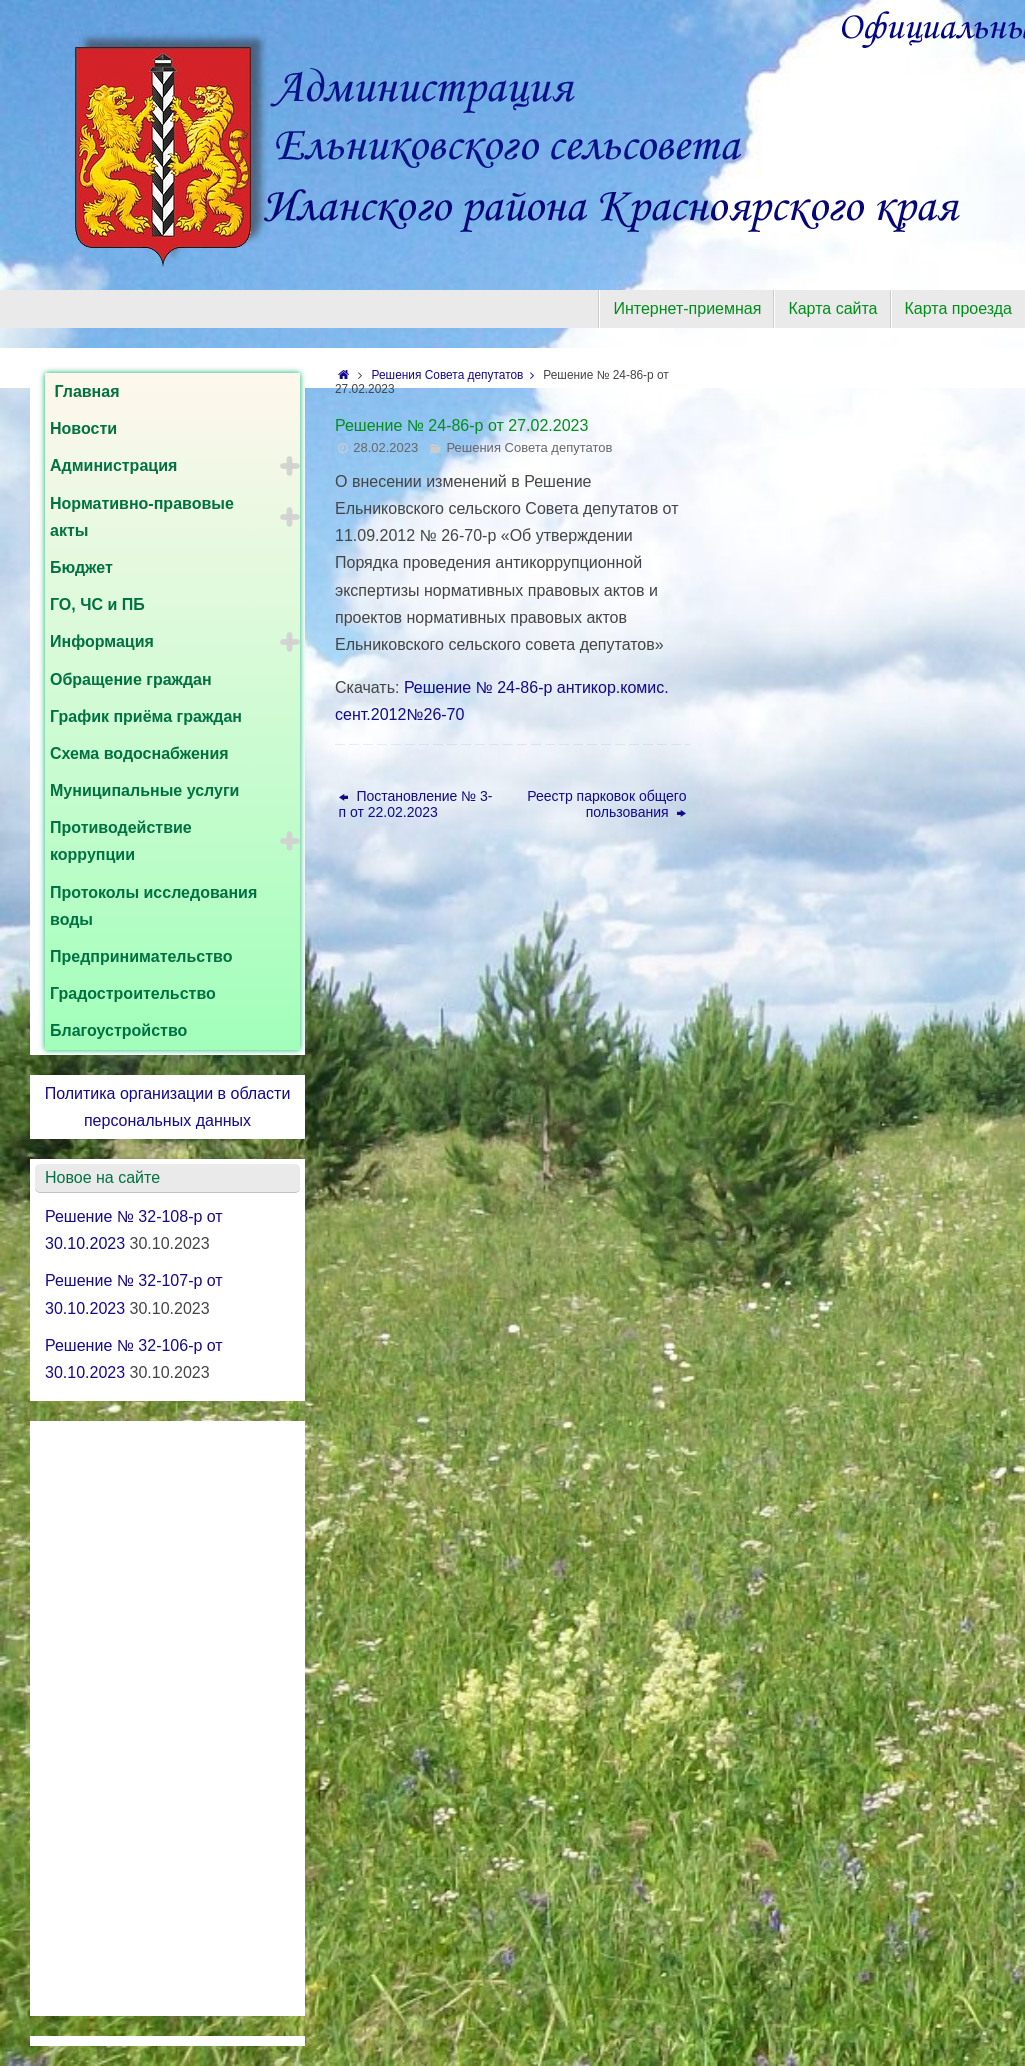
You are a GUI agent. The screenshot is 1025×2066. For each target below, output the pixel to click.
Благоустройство (118, 1030)
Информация (102, 641)
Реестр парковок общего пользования (606, 804)
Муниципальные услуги (144, 790)
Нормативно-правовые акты (142, 517)
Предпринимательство (141, 956)
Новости (83, 428)
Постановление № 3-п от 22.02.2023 (416, 804)
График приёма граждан (146, 716)
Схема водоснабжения (139, 753)
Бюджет (81, 567)
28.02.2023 (385, 447)
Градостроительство (133, 993)
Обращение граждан (131, 679)
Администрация (113, 465)
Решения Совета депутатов (458, 375)
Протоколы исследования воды (153, 906)
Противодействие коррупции (121, 841)
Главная (85, 391)
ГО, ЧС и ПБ (97, 604)
